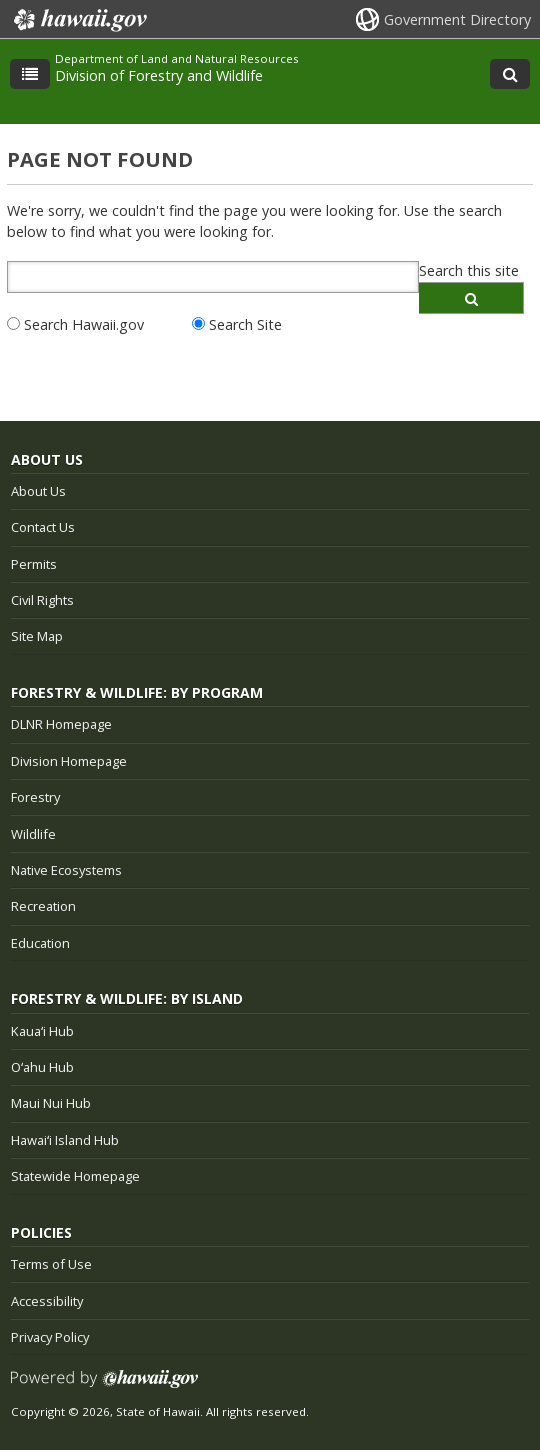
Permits (34, 564)
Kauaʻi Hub (42, 1031)
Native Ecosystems (66, 870)
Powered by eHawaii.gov (104, 1386)
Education (40, 943)
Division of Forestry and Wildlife (159, 75)
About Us (38, 491)
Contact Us (43, 527)
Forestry (35, 797)
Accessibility (47, 1301)
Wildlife (33, 834)
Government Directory (457, 19)
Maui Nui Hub (51, 1103)
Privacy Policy (50, 1337)
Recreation (43, 906)
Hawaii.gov (78, 20)
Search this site (469, 270)
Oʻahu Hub (42, 1067)
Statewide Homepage (75, 1176)
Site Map (37, 636)
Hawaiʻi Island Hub (65, 1140)
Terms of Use (51, 1264)
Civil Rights (42, 600)
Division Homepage (69, 761)
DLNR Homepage (61, 724)
